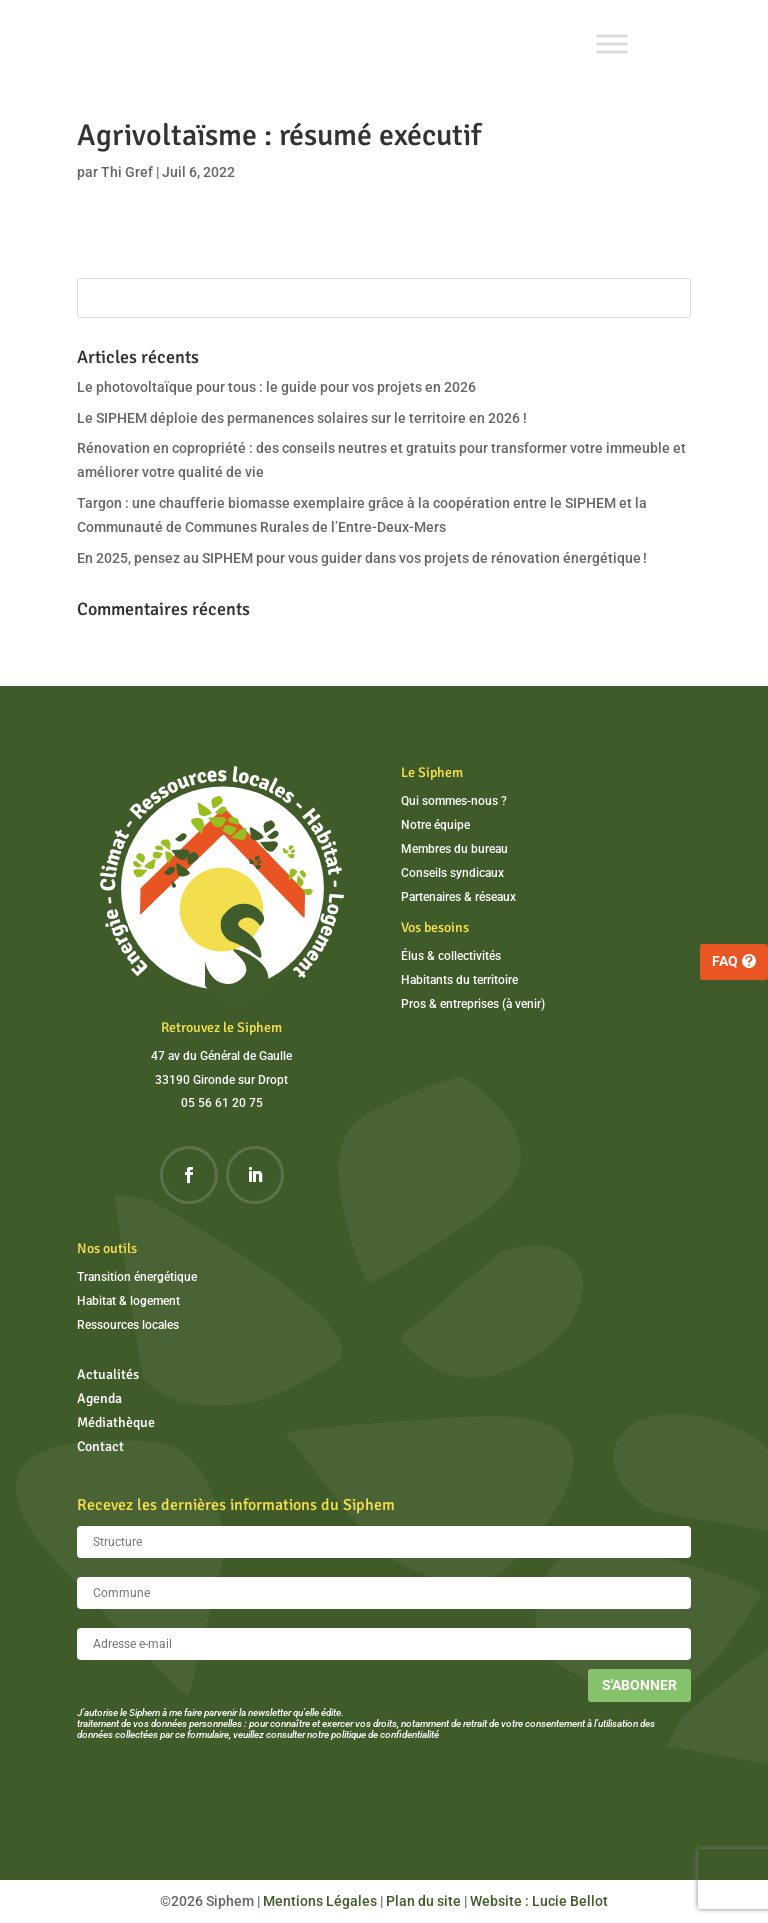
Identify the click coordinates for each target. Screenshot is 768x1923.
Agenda (99, 1398)
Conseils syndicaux (452, 873)
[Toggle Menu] (612, 43)
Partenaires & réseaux (458, 897)
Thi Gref (127, 172)
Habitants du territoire (459, 980)
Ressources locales (128, 1325)
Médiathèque (116, 1422)
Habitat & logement (128, 1301)
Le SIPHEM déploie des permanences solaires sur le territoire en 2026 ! (302, 418)
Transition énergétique (137, 1277)
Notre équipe (435, 825)
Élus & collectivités (451, 956)
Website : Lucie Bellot (539, 1901)
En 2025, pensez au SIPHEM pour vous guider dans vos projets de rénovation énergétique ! (362, 558)
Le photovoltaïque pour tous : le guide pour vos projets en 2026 (276, 387)
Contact (100, 1446)
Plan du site (423, 1901)
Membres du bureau (454, 849)
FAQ (725, 961)
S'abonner (639, 1685)
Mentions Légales (320, 1901)
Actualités (108, 1374)
